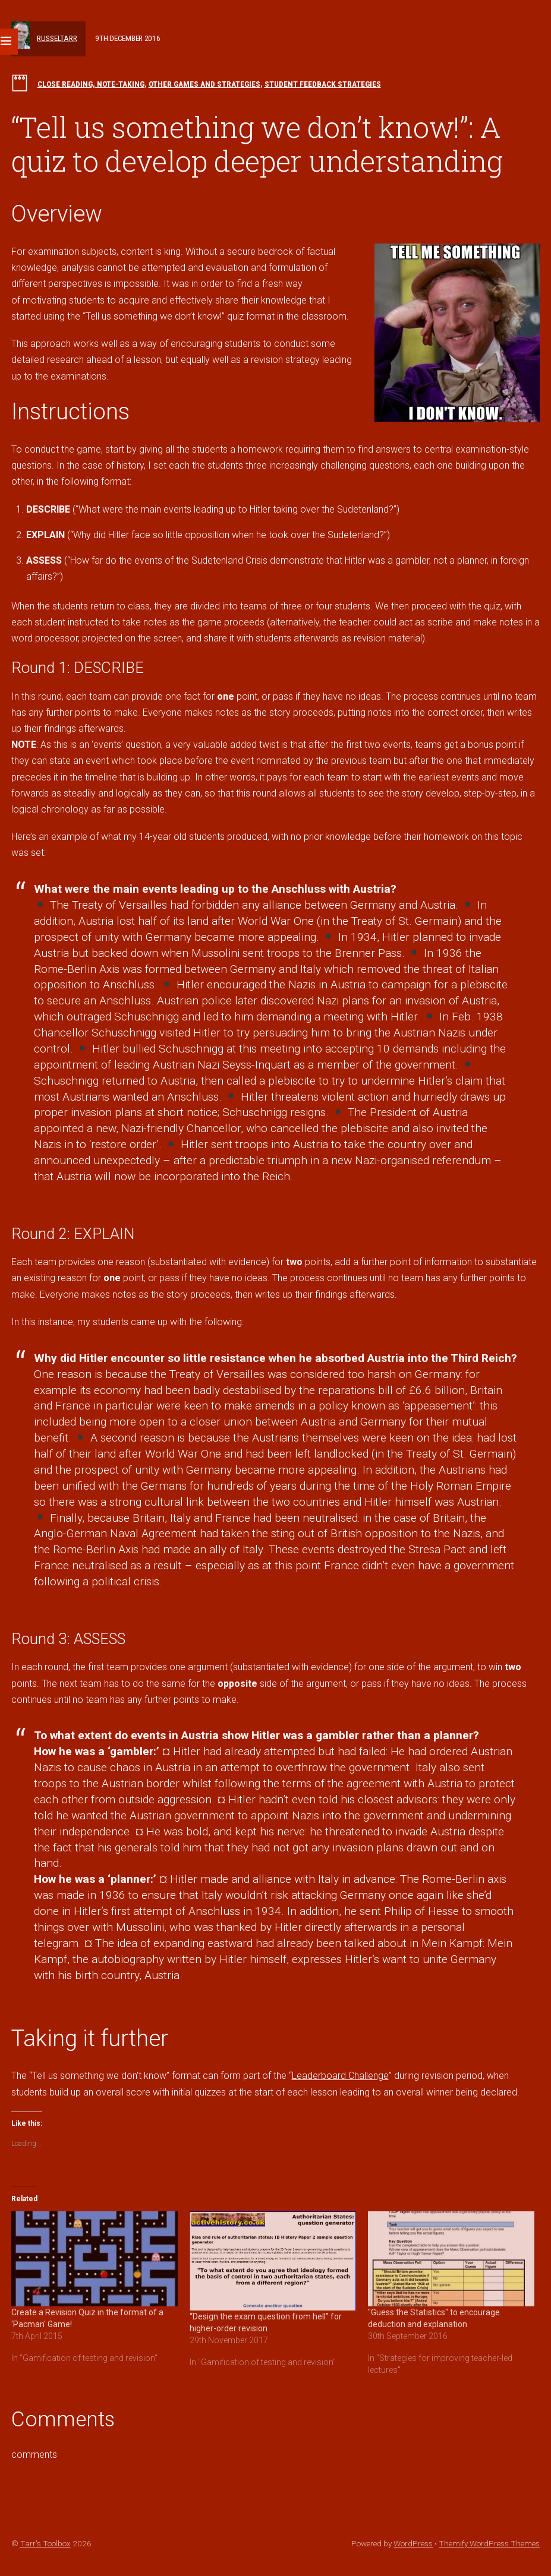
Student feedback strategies (323, 83)
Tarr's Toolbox (45, 2543)
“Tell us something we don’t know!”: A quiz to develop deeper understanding (257, 144)
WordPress (413, 2543)
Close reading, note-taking (90, 83)
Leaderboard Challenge (340, 2075)
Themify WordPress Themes (489, 2543)
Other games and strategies (204, 83)
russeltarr (57, 38)
